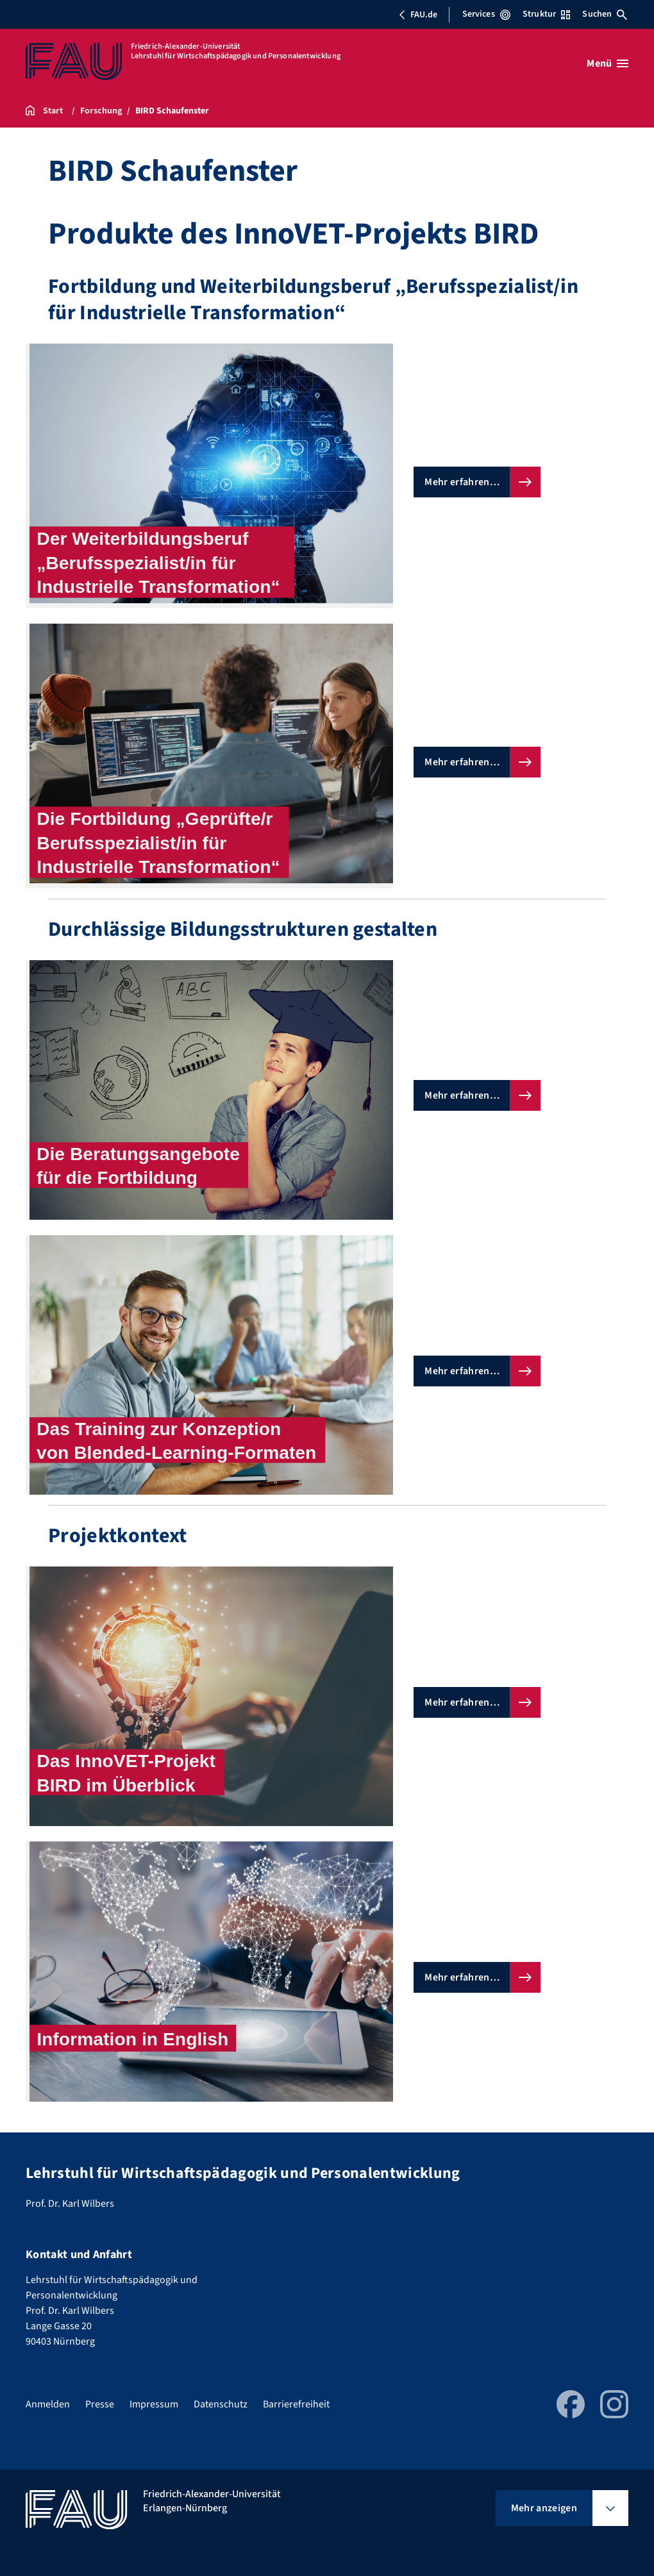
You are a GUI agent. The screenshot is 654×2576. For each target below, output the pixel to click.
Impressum (154, 2404)
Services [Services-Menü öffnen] (486, 14)
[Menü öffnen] (607, 63)
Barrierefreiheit (296, 2404)
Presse (99, 2404)
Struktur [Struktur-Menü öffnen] (546, 14)
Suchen (604, 14)
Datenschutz (220, 2404)
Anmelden (48, 2404)
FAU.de (418, 14)
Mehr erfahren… (461, 482)
